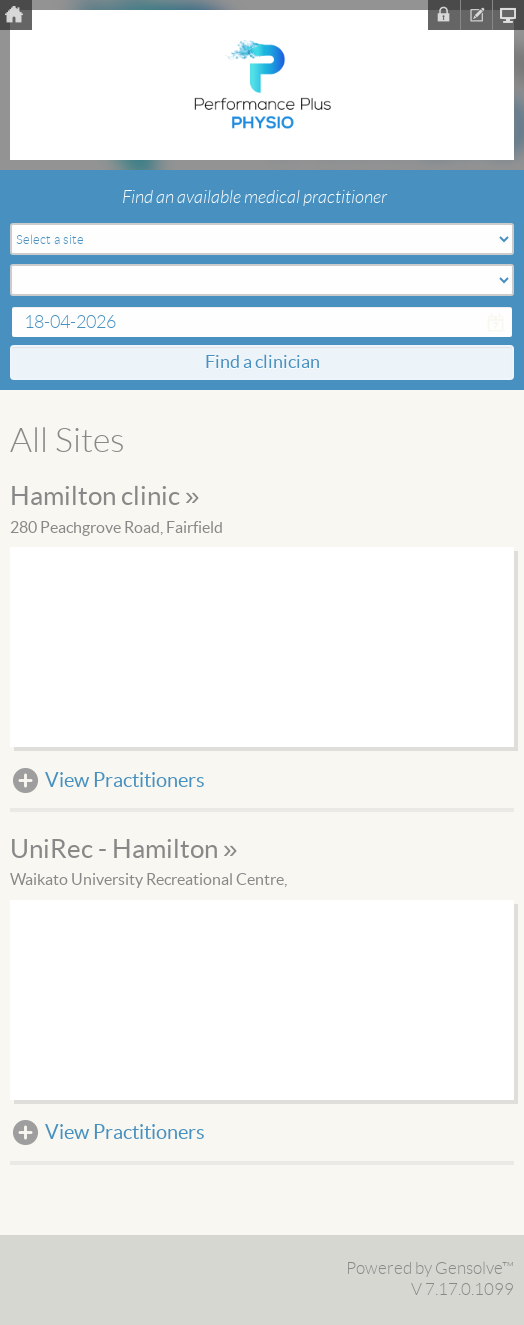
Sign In (444, 15)
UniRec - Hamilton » (123, 850)
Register (476, 15)
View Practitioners (125, 781)
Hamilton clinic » (104, 497)
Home (16, 15)
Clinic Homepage (508, 15)
